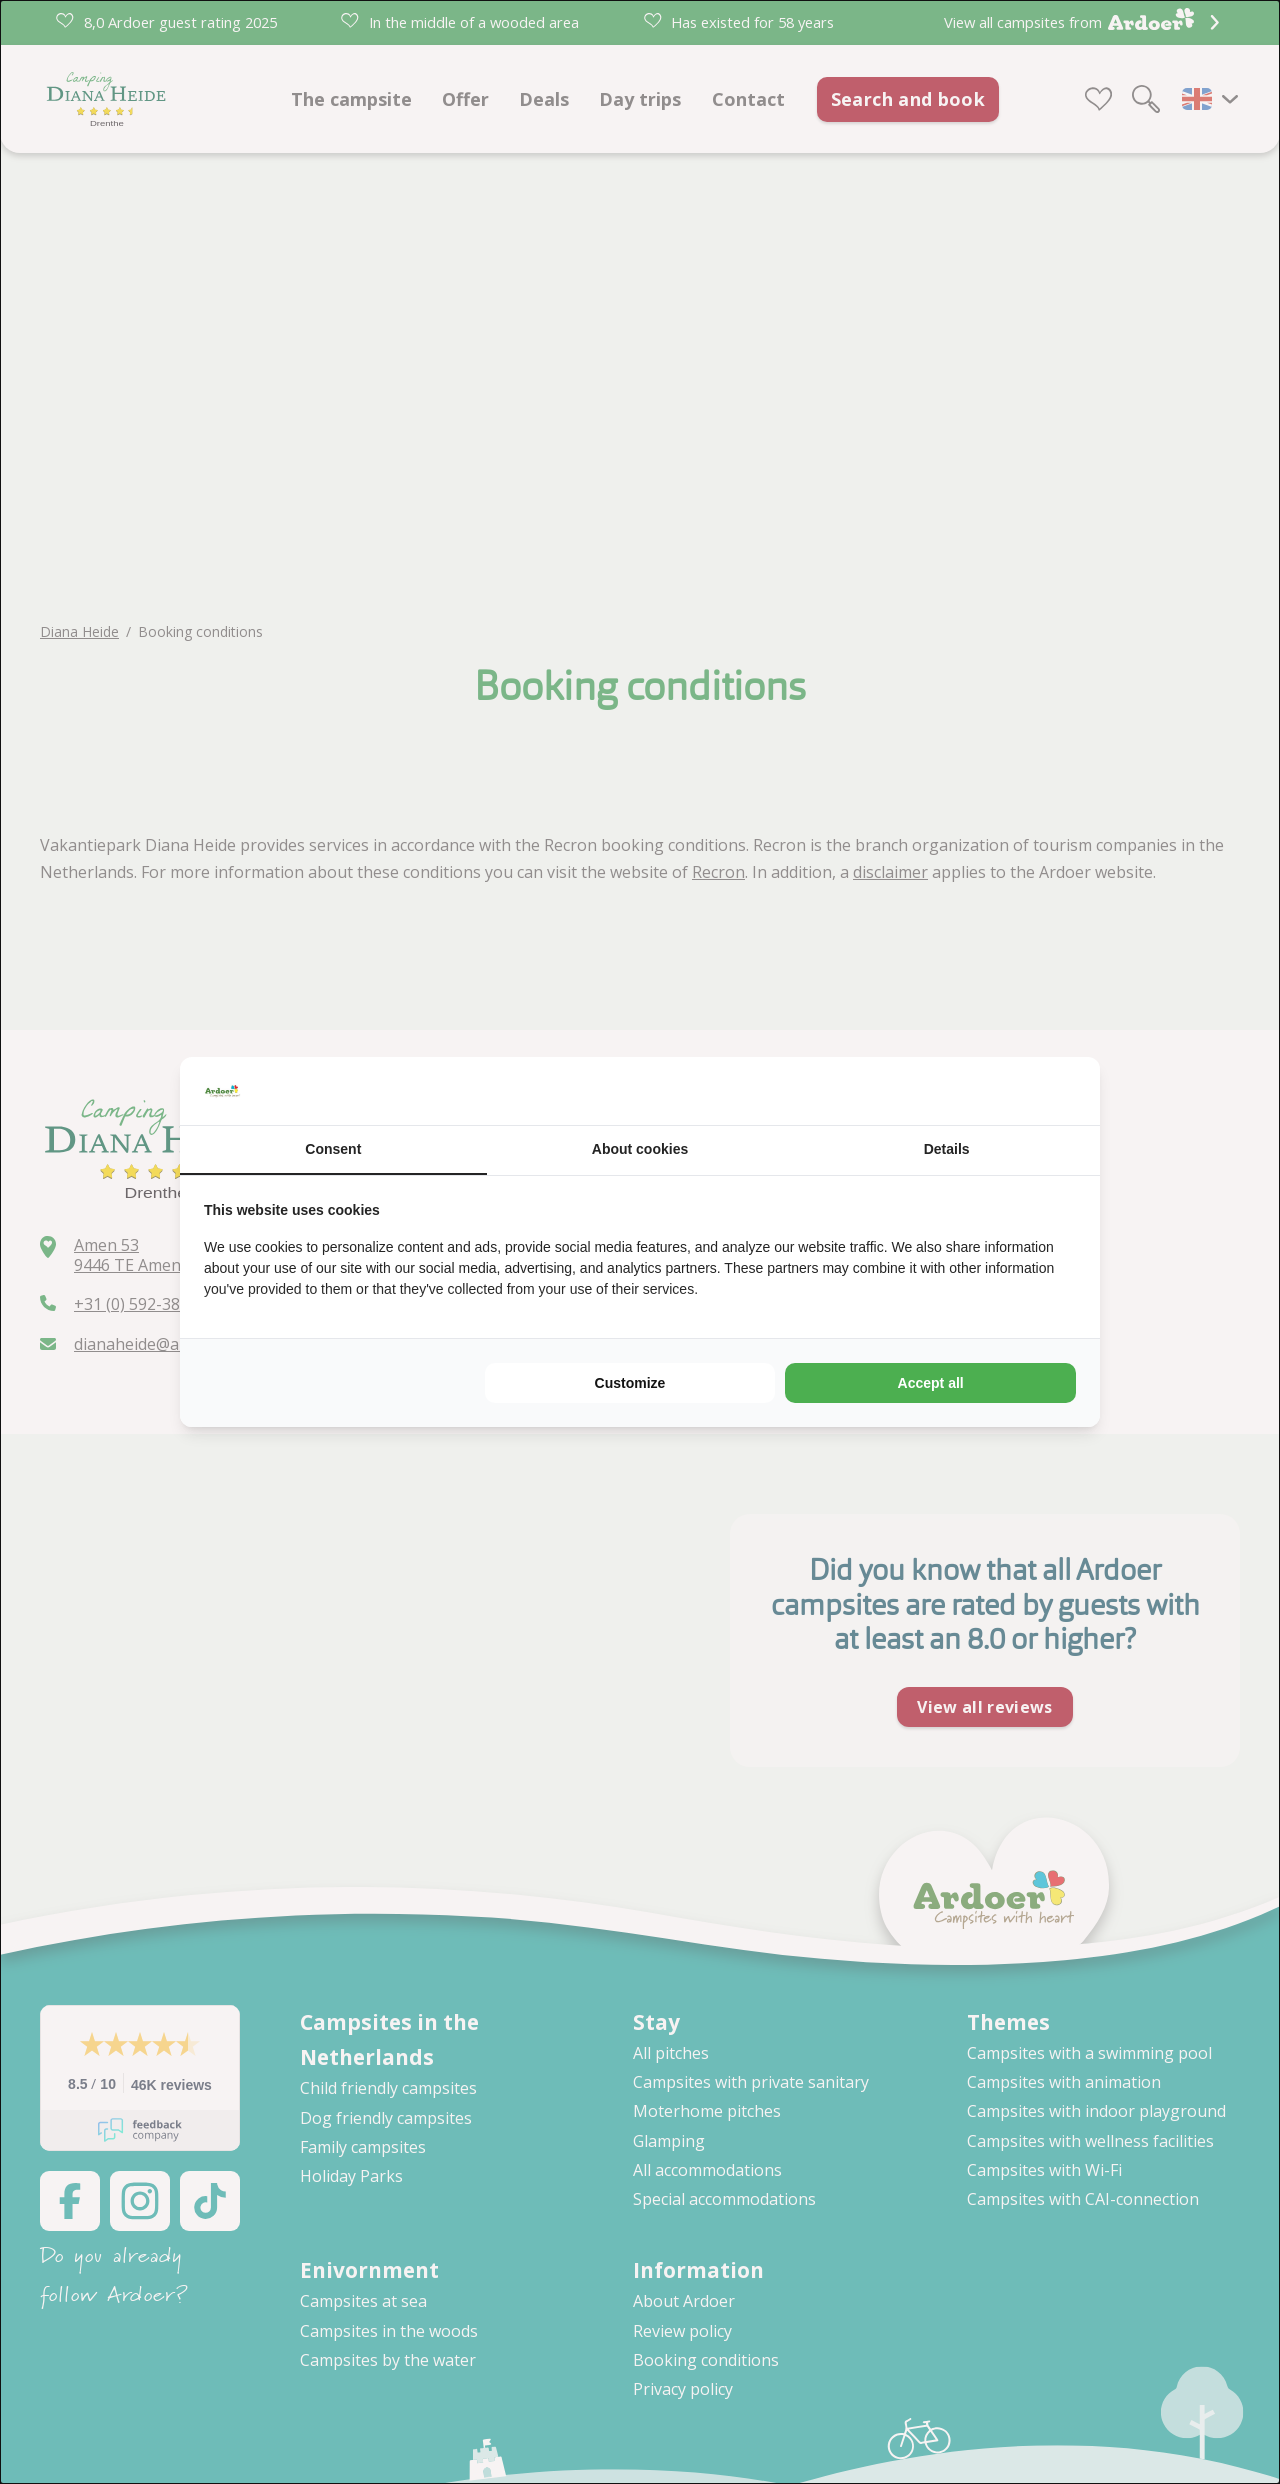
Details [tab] (947, 1149)
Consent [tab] (333, 1149)
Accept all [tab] (931, 1383)
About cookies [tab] (640, 1149)
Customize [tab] (630, 1383)
